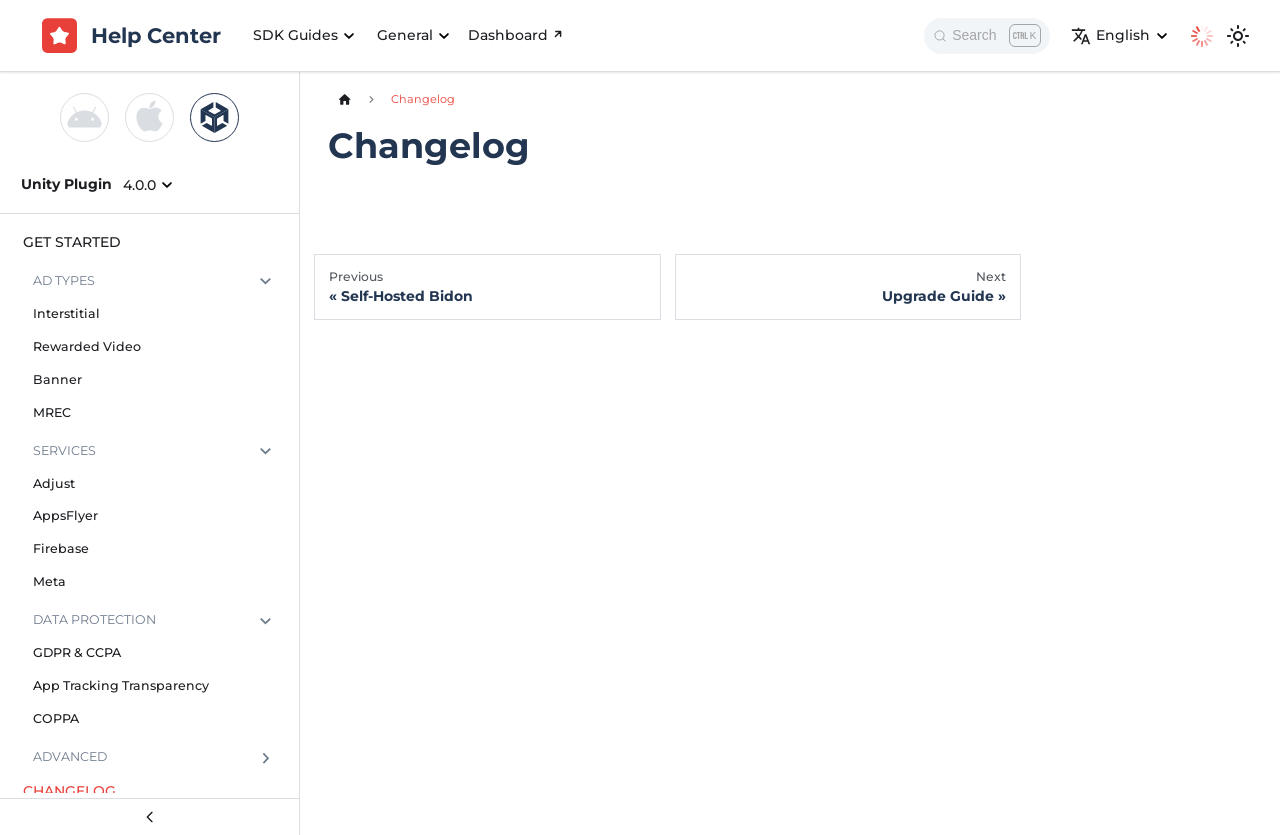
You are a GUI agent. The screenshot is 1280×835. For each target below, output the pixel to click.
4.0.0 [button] (139, 185)
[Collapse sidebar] (150, 816)
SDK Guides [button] (295, 35)
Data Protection (94, 619)
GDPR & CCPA (77, 652)
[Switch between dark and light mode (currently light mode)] (1238, 36)
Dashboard (517, 35)
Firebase (61, 548)
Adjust (54, 483)
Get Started (72, 242)
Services (64, 450)
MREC (52, 412)
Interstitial (66, 313)
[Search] (987, 36)
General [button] (405, 35)
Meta (49, 581)
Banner (57, 379)
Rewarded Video (87, 346)
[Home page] (344, 99)
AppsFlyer (65, 515)
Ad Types (64, 280)
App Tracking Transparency (121, 685)
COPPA (56, 718)
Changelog (69, 791)
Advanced (70, 756)
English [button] (1110, 36)
